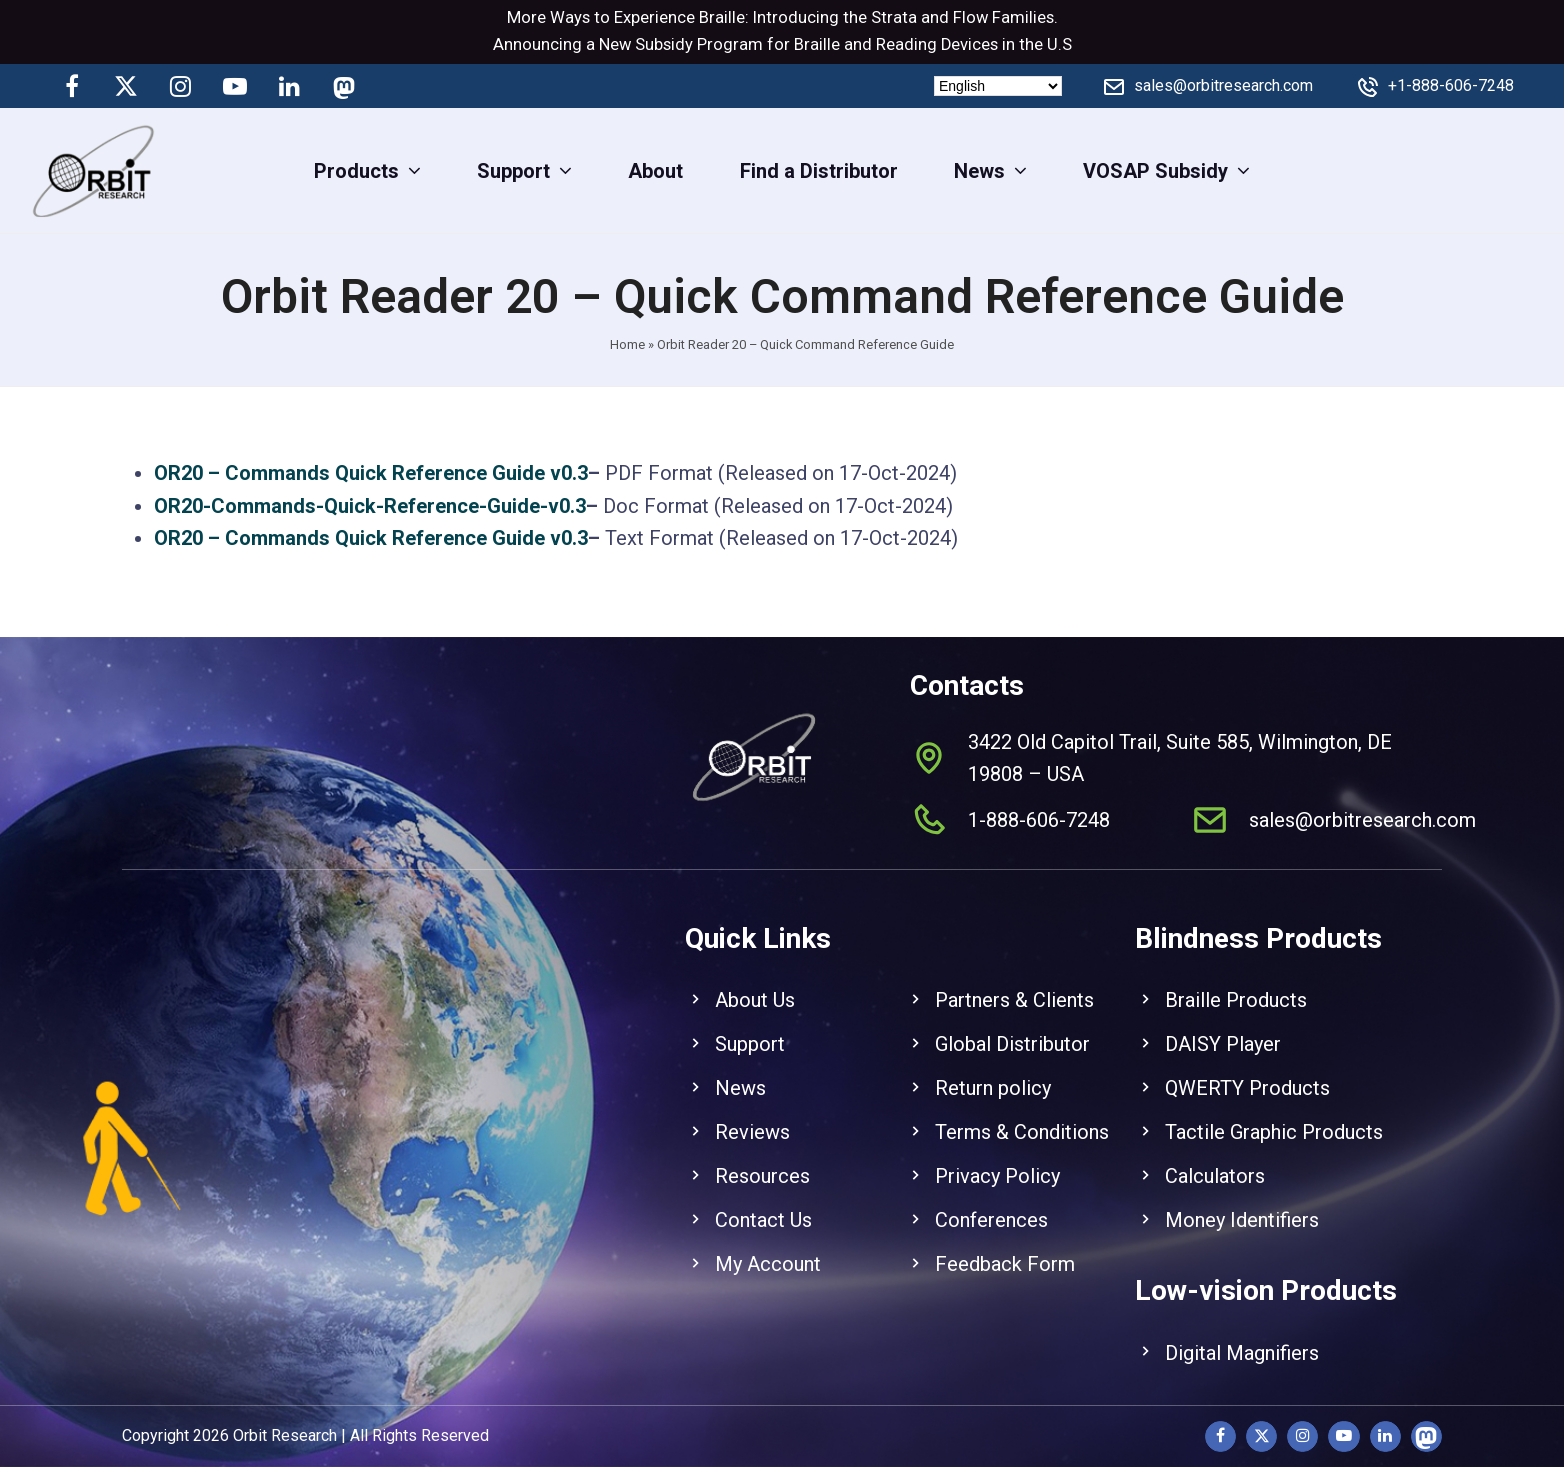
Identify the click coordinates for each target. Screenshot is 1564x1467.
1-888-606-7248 (1039, 797)
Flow (970, 17)
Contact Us (763, 1198)
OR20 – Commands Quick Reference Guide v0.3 (371, 473)
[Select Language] (998, 86)
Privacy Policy (997, 1154)
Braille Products (1236, 978)
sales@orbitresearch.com (1223, 85)
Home (627, 344)
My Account (768, 1242)
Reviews (752, 1110)
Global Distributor (1012, 1022)
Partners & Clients (1014, 978)
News (740, 1066)
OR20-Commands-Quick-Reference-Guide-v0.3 (370, 506)
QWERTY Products (1247, 1066)
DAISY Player (1223, 1022)
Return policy (993, 1066)
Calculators (1215, 1154)
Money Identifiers (1242, 1198)
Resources (762, 1154)
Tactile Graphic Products (1274, 1110)
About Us (755, 978)
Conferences (991, 1198)
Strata (894, 17)
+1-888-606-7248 (1451, 85)
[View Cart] (1531, 170)
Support (750, 1022)
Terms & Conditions (1022, 1110)
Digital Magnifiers (1242, 1330)
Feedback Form (1005, 1242)
